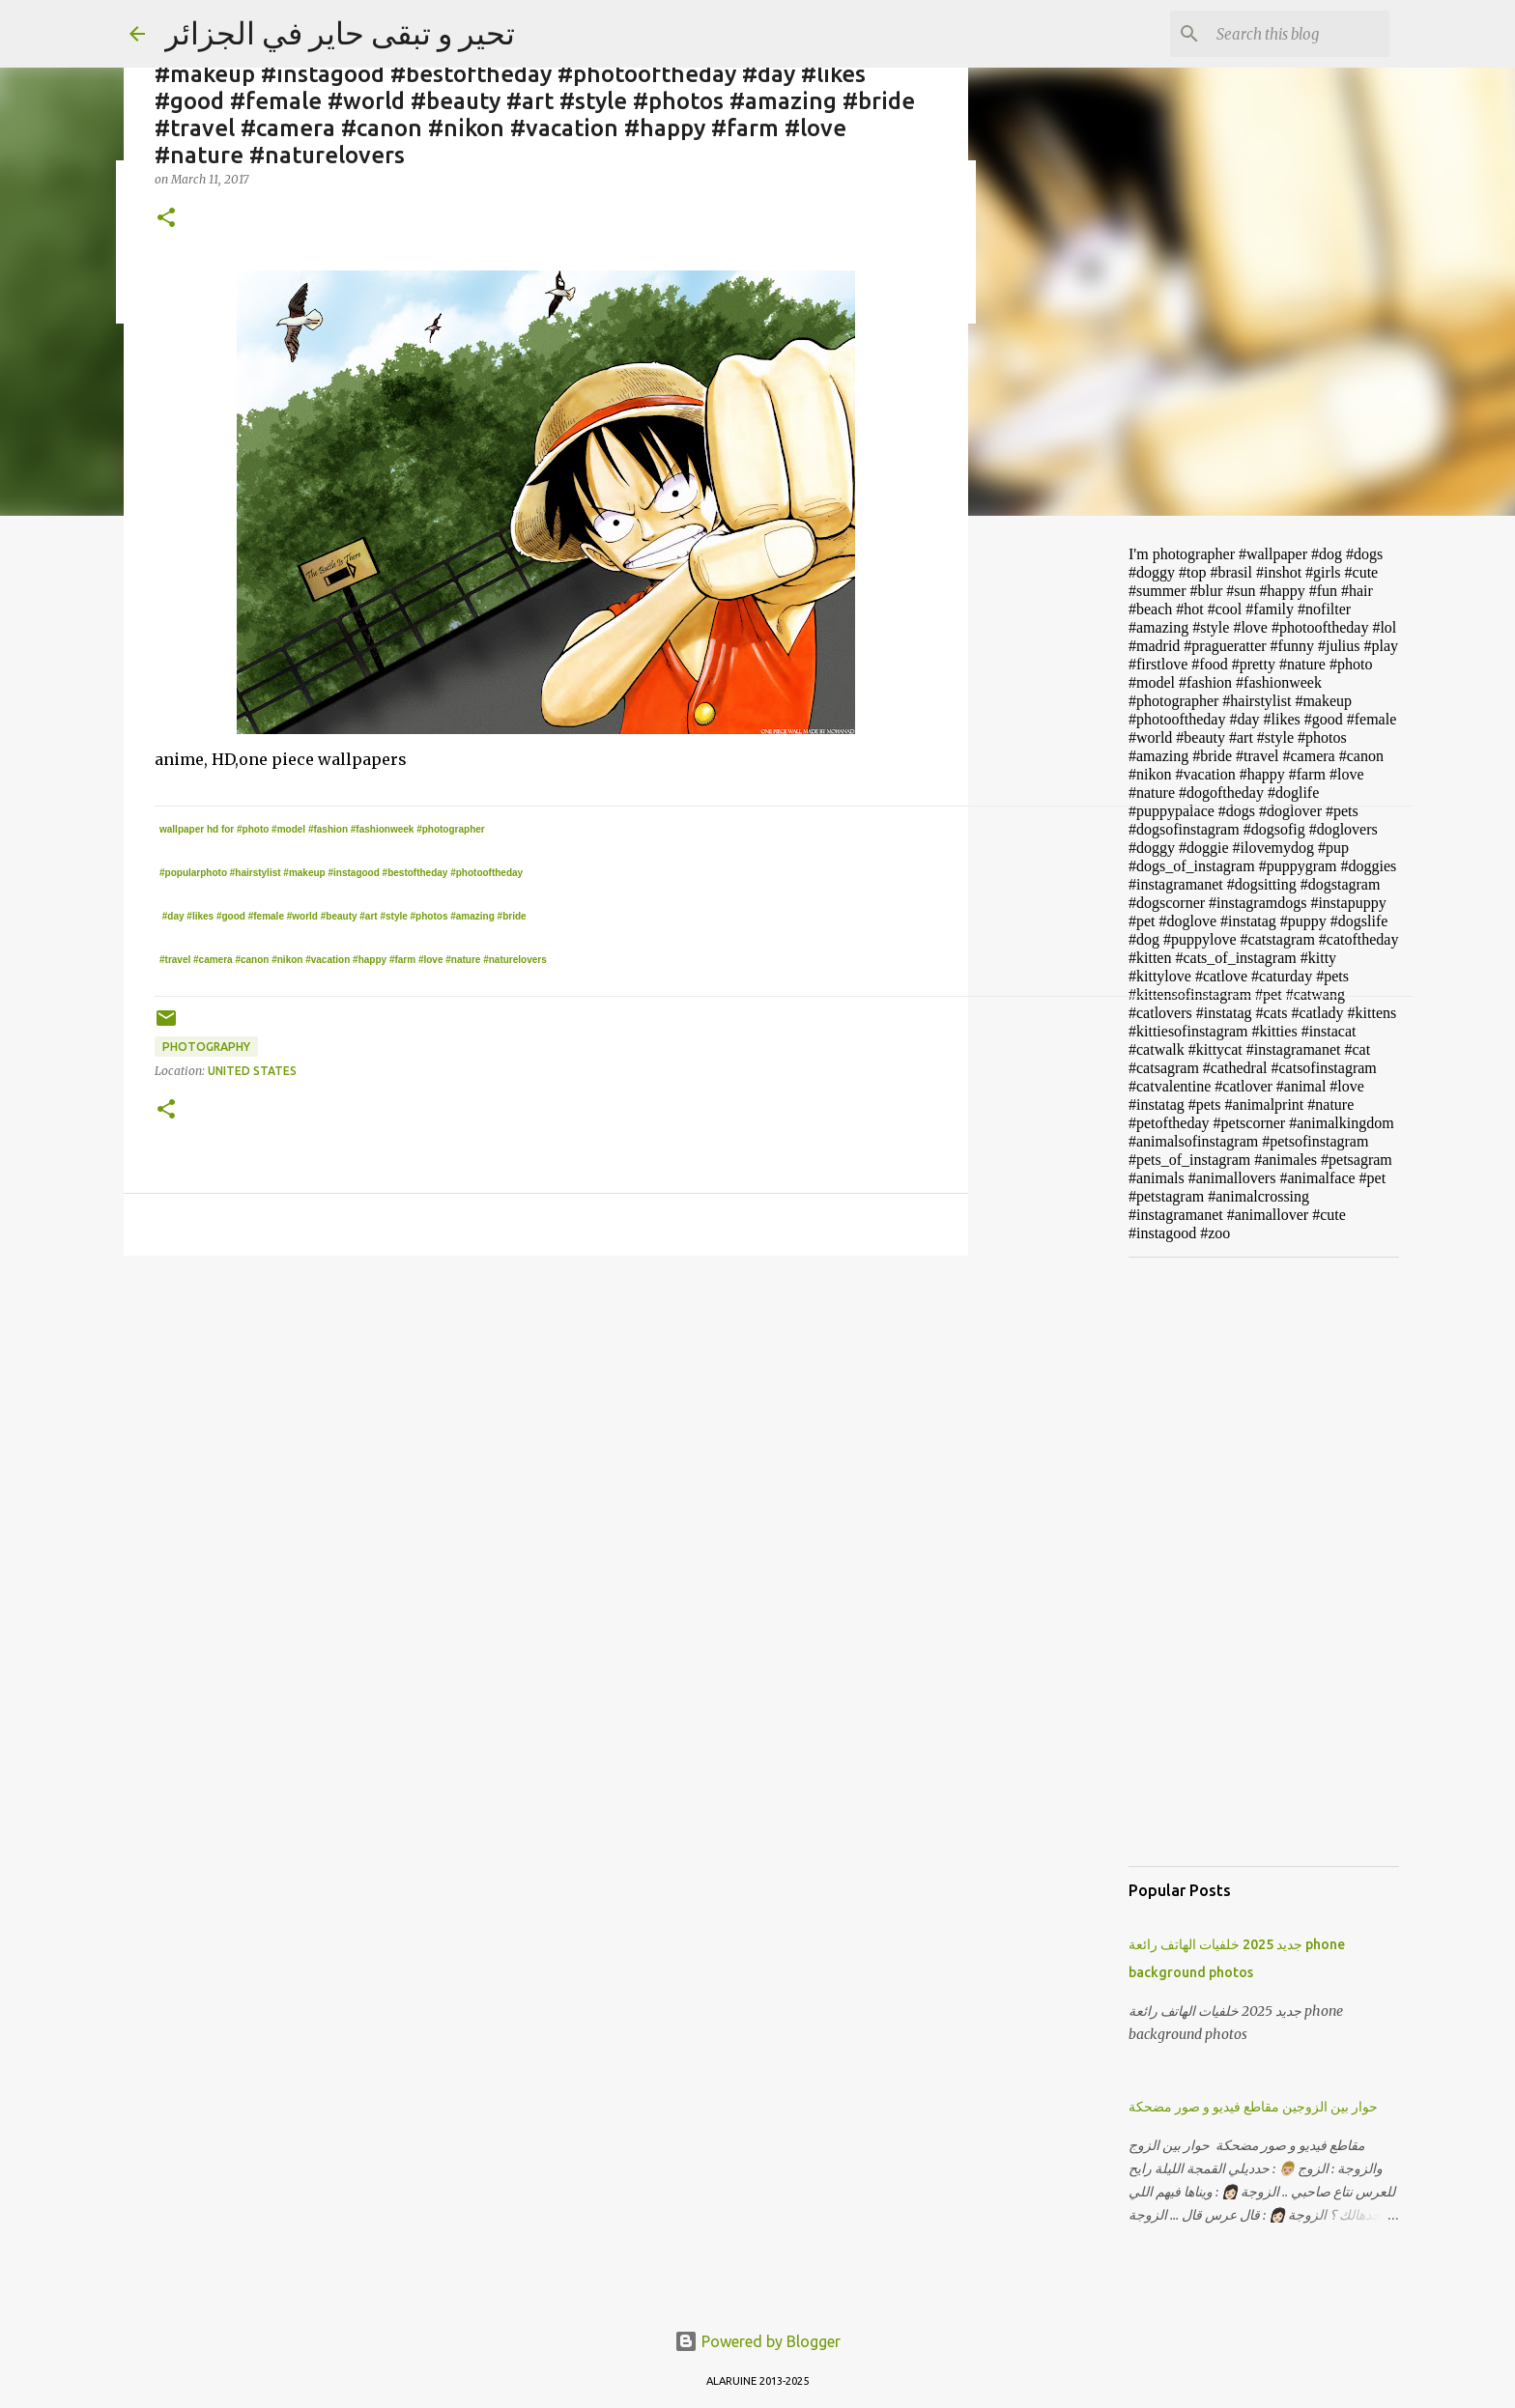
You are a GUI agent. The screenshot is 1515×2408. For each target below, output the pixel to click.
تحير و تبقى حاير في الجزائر (339, 32)
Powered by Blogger (757, 2341)
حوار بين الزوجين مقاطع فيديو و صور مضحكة (1253, 2106)
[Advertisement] (1067, 834)
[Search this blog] (1287, 34)
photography (206, 1046)
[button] (166, 219)
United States (252, 1070)
